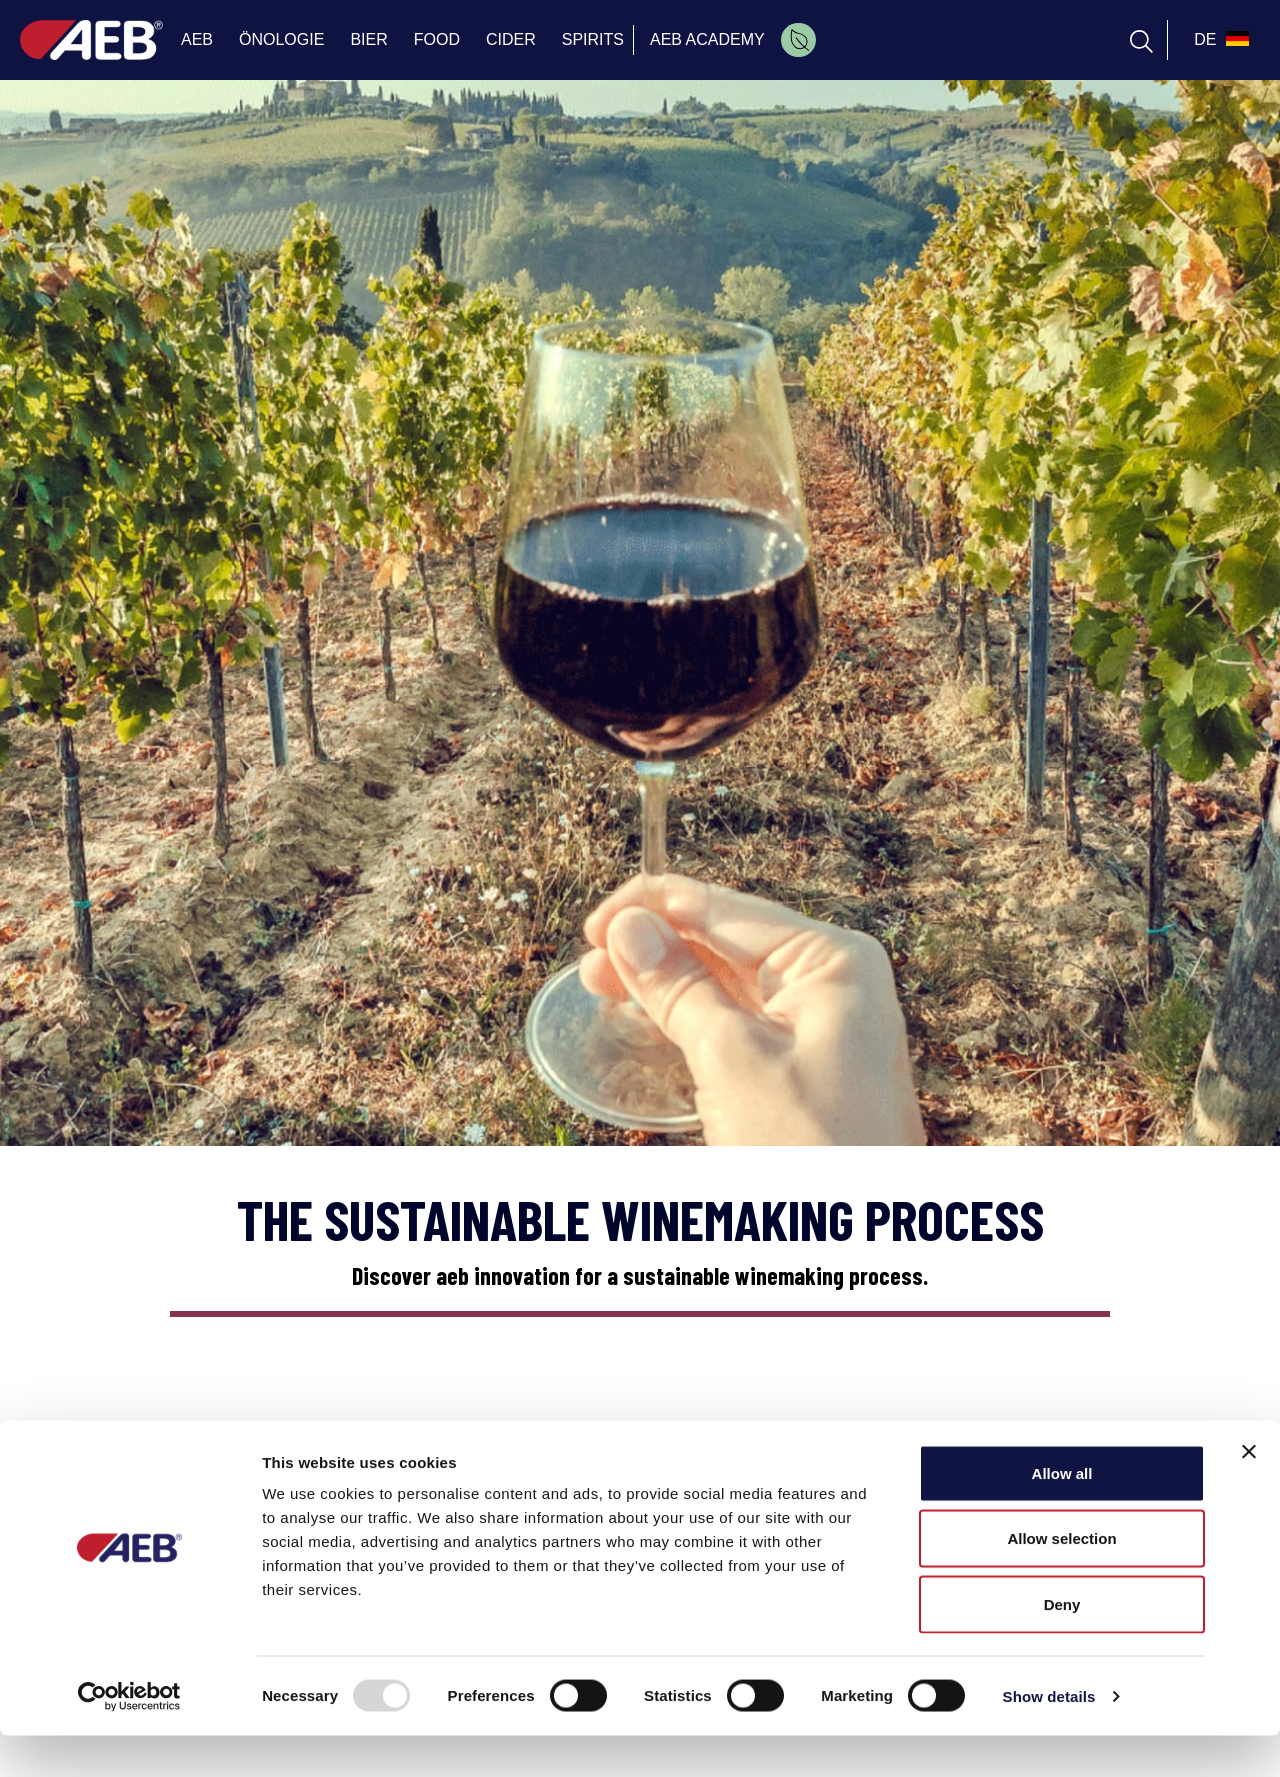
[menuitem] (798, 40)
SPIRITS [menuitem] (593, 39)
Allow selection (1061, 1580)
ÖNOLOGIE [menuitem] (281, 39)
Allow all (1062, 1514)
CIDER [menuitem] (511, 39)
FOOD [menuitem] (437, 39)
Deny (1062, 1645)
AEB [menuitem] (197, 39)
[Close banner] (1249, 1493)
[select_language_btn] (1219, 40)
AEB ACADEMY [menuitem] (707, 39)
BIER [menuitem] (368, 39)
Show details (1049, 1737)
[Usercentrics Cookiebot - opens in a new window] (129, 1738)
